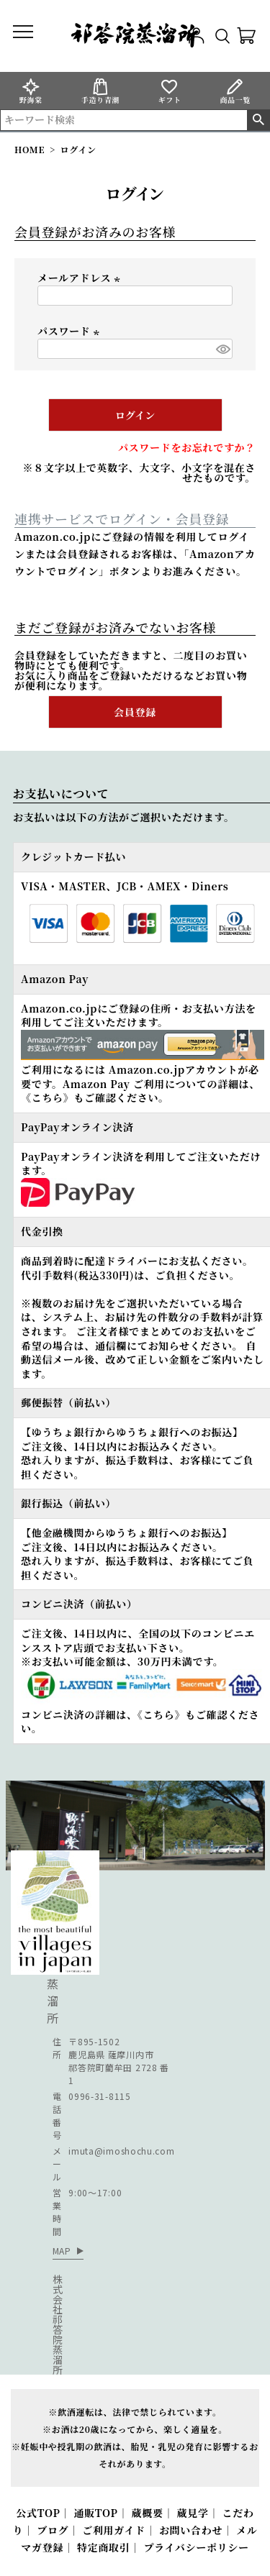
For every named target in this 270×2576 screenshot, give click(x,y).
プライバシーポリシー (195, 2547)
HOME (29, 149)
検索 (258, 120)
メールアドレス (80, 277)
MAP (62, 2250)
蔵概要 (147, 2513)
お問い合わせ (190, 2530)
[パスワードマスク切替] (222, 348)
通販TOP (95, 2513)
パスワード (70, 331)
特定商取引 (103, 2547)
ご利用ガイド (113, 2530)
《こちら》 (47, 1097)
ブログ (52, 2530)
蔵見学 (193, 2513)
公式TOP (38, 2513)
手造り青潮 (100, 91)
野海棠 (30, 91)
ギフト (169, 91)
